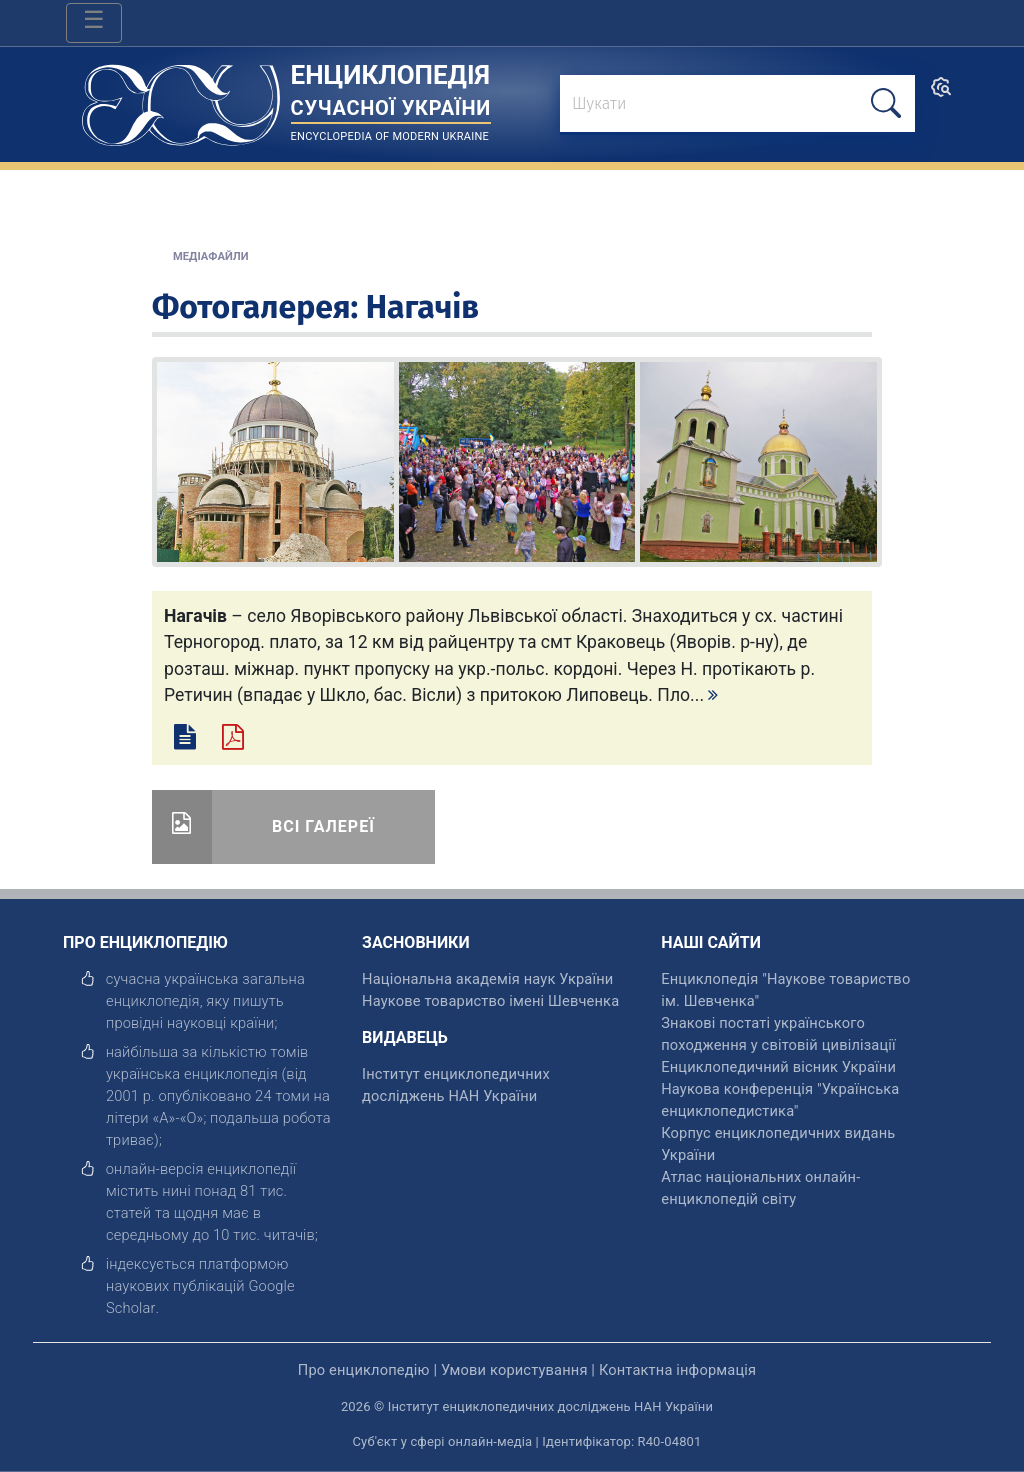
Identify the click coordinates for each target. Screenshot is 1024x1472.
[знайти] (737, 105)
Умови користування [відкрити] (514, 1370)
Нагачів (422, 307)
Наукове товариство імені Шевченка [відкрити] (490, 1001)
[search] (941, 93)
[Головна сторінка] (181, 98)
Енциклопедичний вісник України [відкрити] (778, 1067)
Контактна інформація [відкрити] (677, 1370)
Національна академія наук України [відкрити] (487, 979)
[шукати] (886, 103)
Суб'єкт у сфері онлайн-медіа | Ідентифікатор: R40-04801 (527, 1441)
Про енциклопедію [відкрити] (364, 1370)
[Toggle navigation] (94, 23)
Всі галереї (323, 826)
